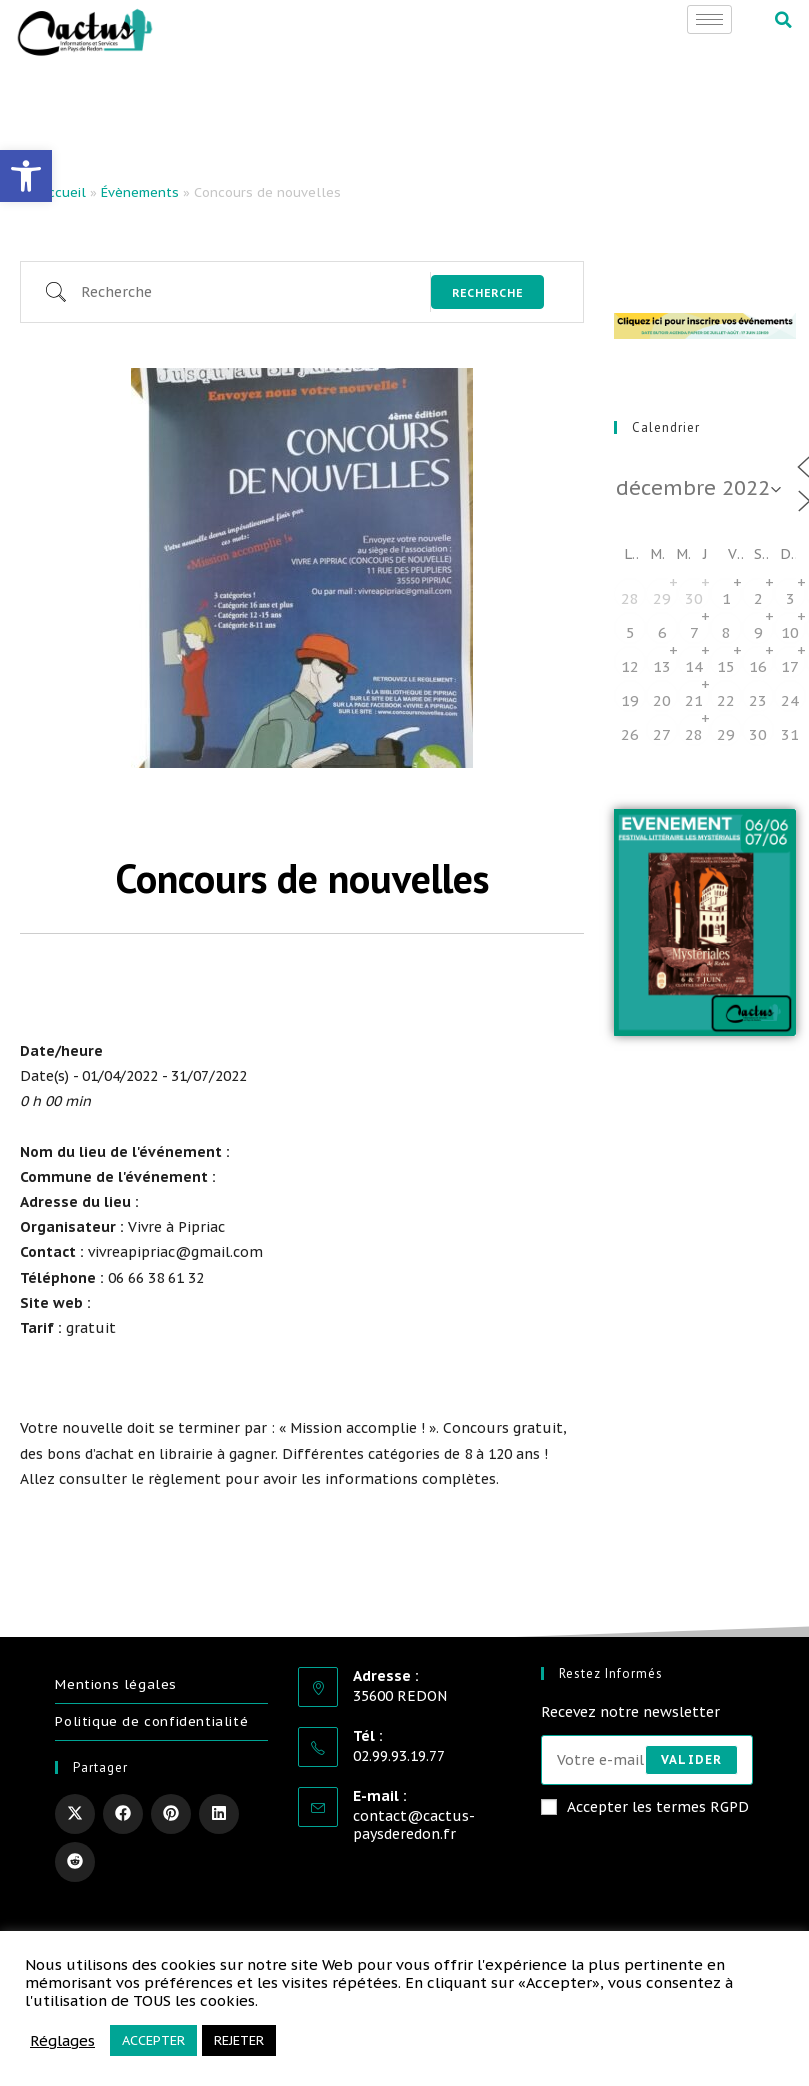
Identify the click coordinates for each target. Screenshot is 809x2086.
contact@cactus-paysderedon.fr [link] (414, 1825)
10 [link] (790, 632)
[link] (26, 176)
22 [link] (726, 700)
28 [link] (630, 598)
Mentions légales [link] (116, 1684)
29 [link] (662, 598)
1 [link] (726, 598)
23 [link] (758, 700)
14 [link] (694, 666)
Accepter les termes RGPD (645, 1807)
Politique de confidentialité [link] (151, 1721)
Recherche (487, 293)
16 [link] (758, 666)
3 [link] (790, 598)
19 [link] (630, 700)
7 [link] (694, 632)
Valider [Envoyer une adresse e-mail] (691, 1759)
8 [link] (726, 632)
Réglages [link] (62, 2041)
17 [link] (790, 666)
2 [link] (758, 598)
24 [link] (790, 700)
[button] (784, 20)
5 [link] (630, 632)
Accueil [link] (63, 192)
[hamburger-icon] (709, 19)
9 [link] (758, 632)
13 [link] (662, 666)
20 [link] (662, 700)
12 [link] (630, 666)
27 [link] (662, 734)
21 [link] (694, 700)
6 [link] (662, 632)
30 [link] (694, 598)
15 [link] (726, 666)
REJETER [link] (239, 2040)
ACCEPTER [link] (153, 2040)
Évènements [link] (140, 192)
